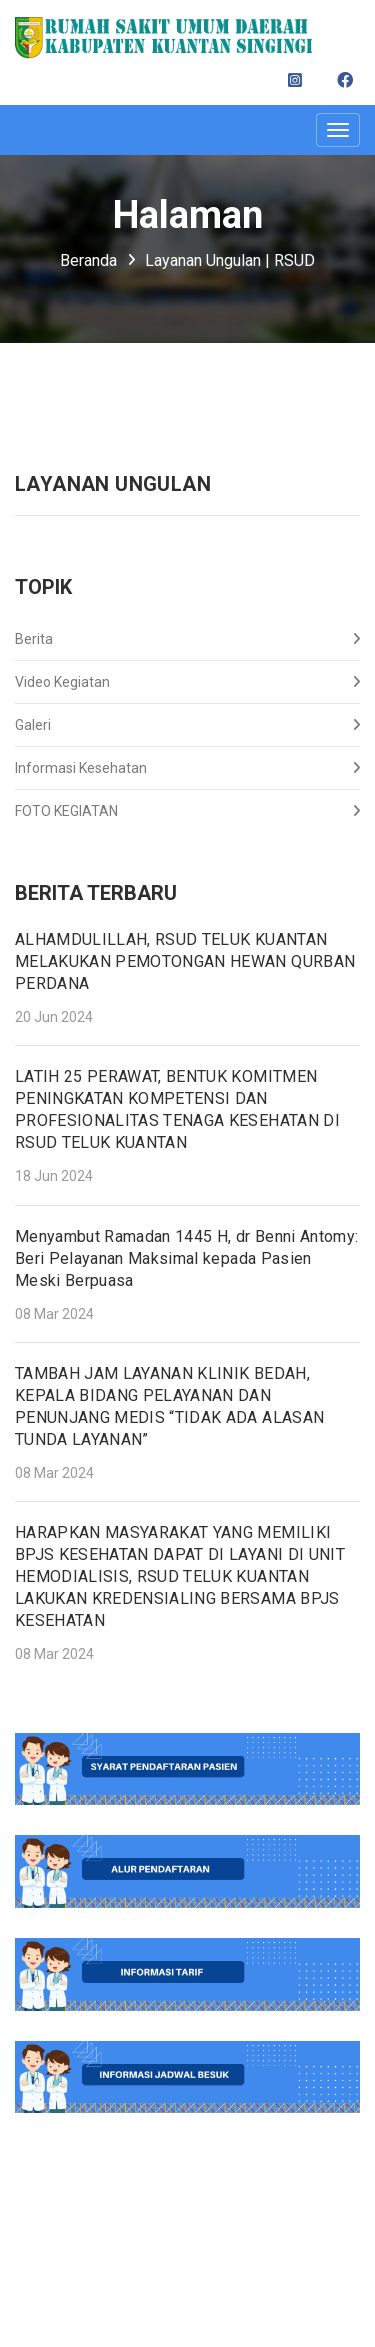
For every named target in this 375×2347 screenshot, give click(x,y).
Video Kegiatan (187, 682)
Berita (187, 639)
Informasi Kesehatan (187, 768)
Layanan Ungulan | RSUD (230, 260)
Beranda (88, 260)
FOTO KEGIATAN (187, 811)
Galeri (187, 725)
